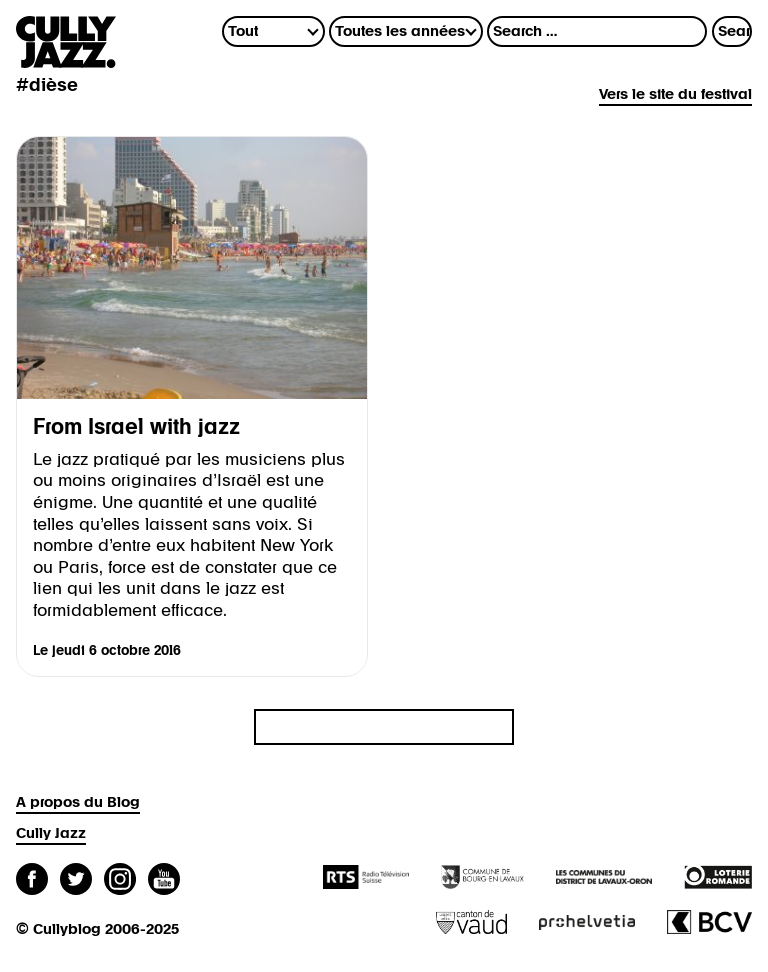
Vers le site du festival (675, 94)
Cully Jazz (51, 833)
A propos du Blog (78, 802)
